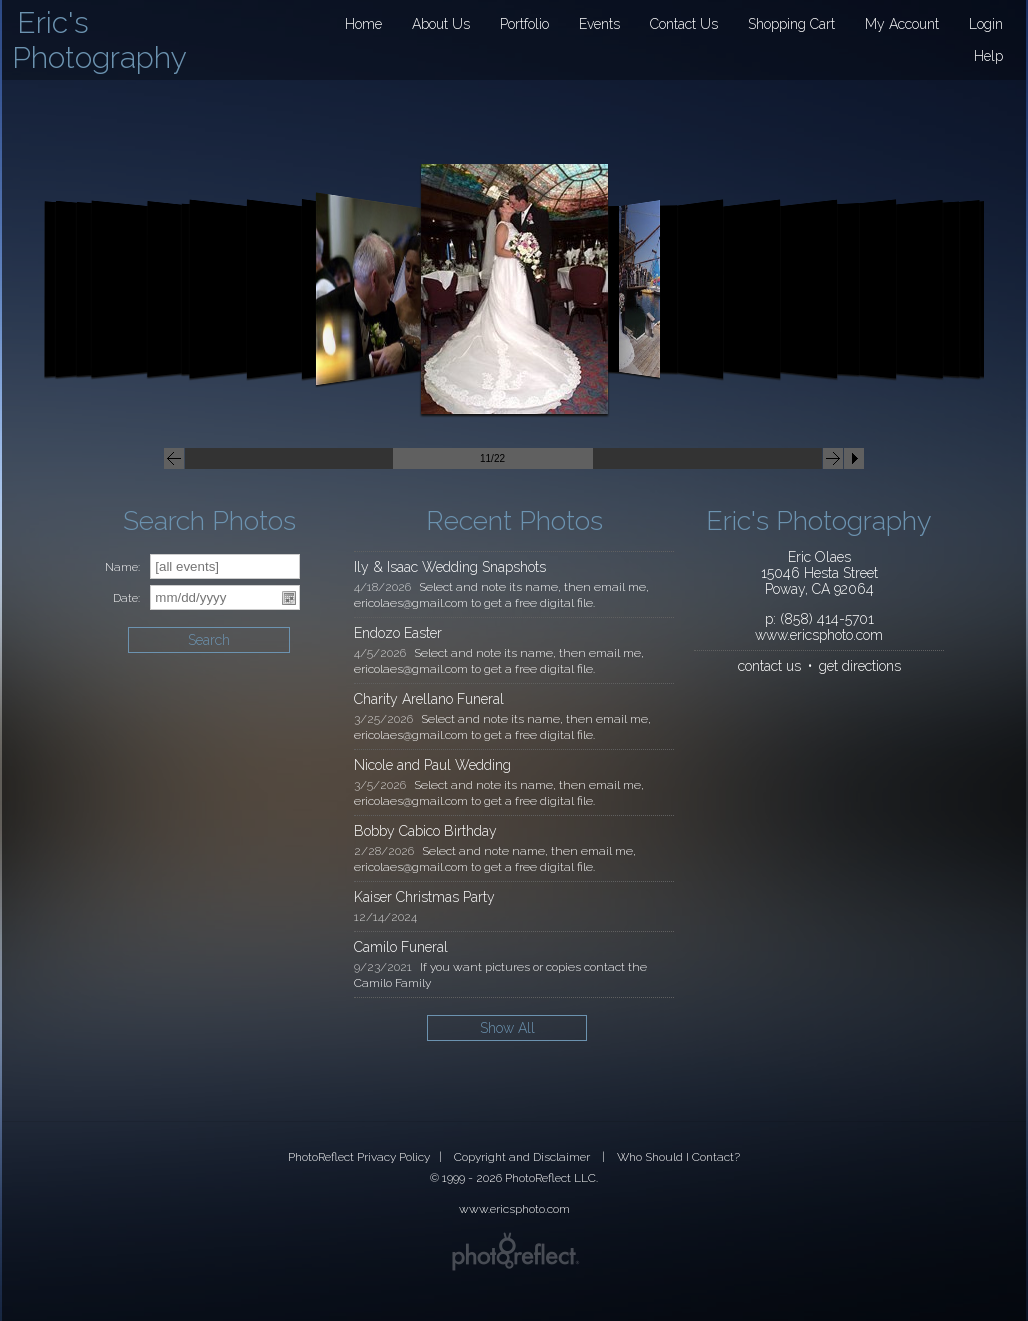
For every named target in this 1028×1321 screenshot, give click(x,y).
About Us (441, 24)
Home (363, 24)
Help (988, 56)
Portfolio (524, 24)
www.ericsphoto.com (819, 635)
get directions (860, 666)
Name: (122, 567)
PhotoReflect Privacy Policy (359, 1157)
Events (599, 24)
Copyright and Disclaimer (523, 1157)
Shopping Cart (791, 24)
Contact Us (684, 24)
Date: (126, 598)
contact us (769, 666)
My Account (902, 24)
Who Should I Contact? (678, 1157)
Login (986, 24)
